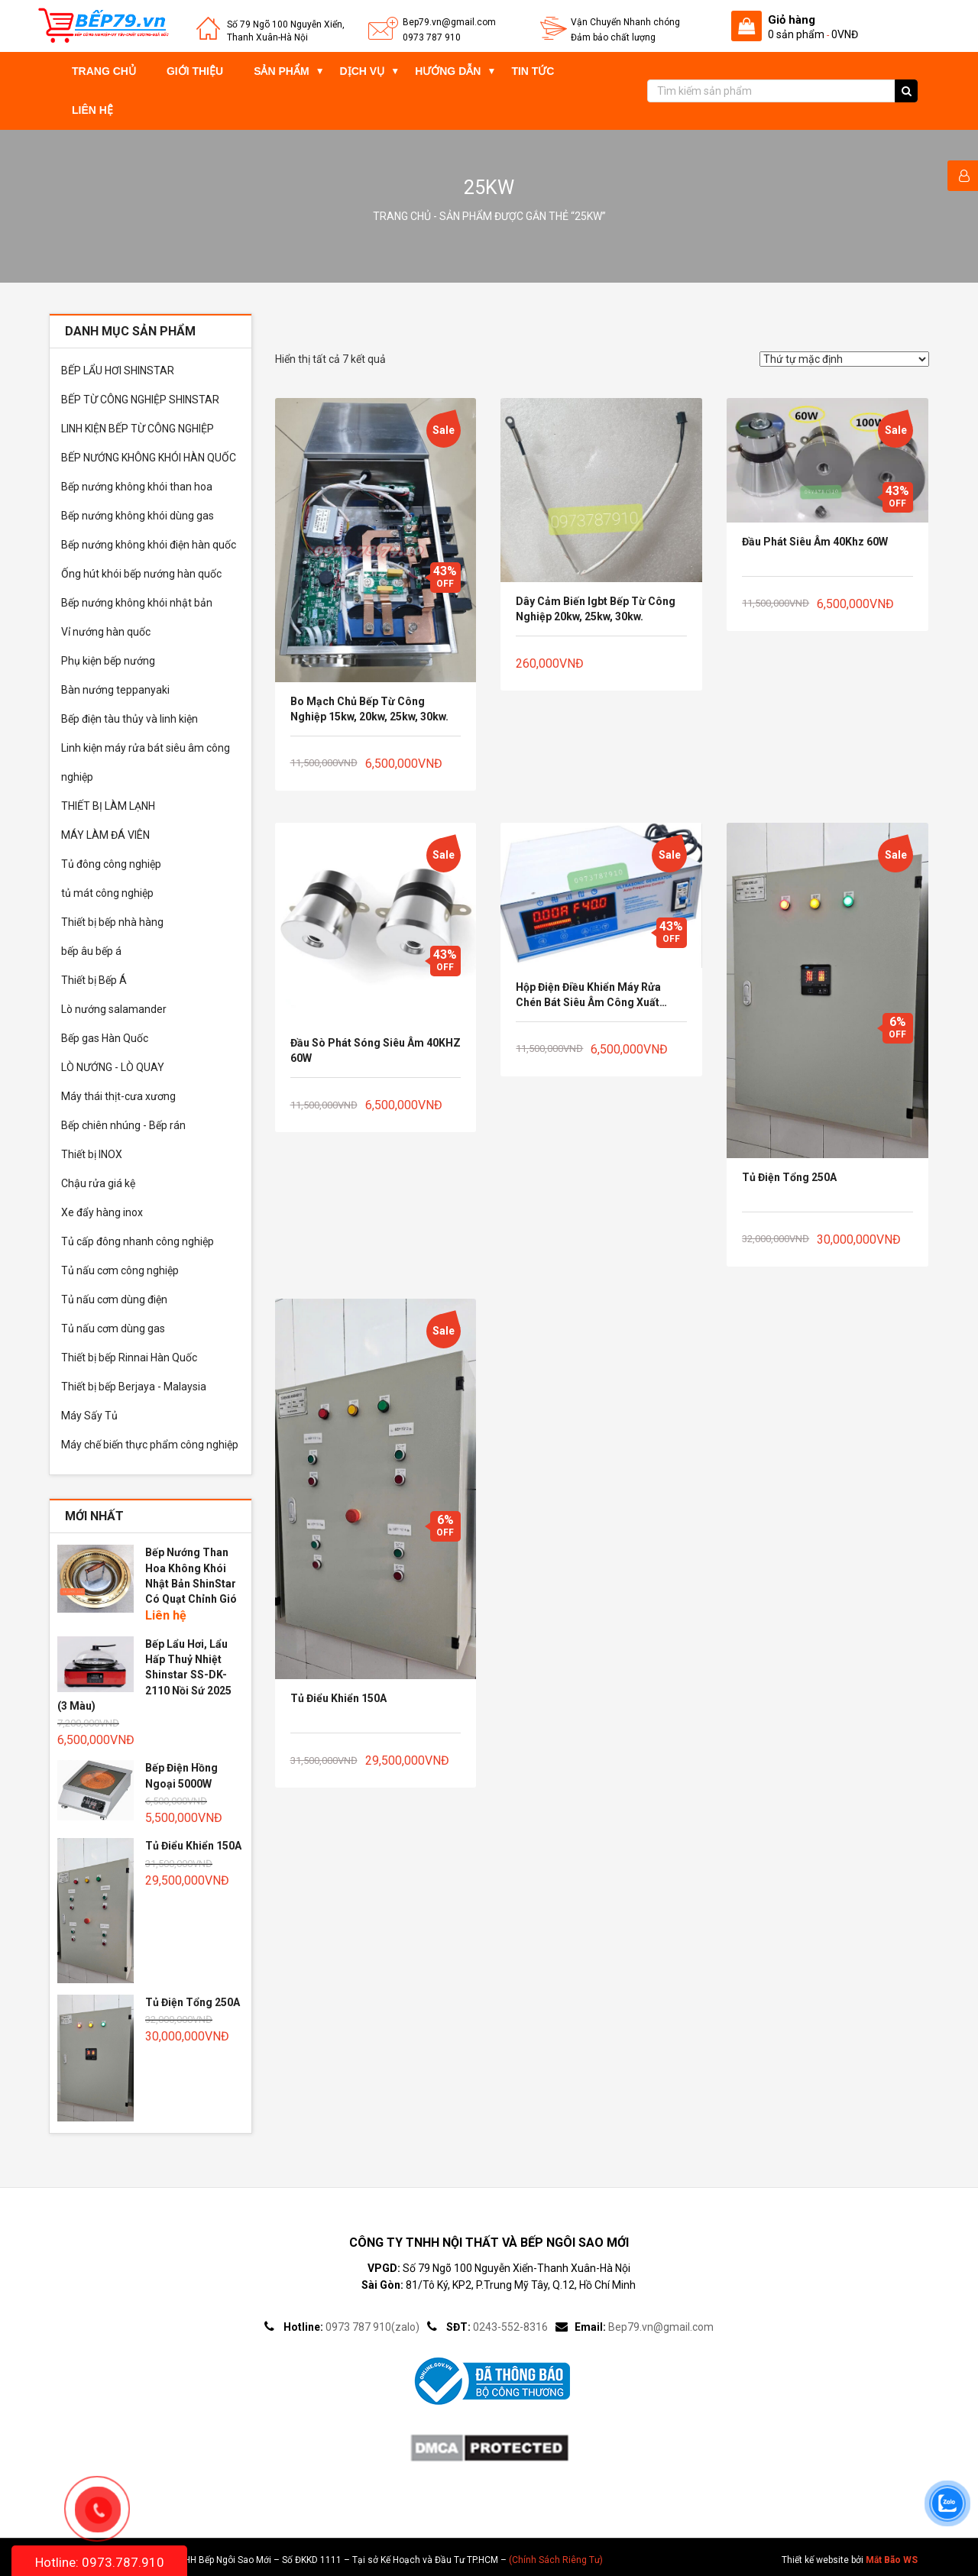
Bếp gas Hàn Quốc (104, 1038)
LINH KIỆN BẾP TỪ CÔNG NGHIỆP (137, 428)
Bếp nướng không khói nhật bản (136, 603)
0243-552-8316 (510, 2327)
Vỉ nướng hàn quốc (106, 632)
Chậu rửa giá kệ (98, 1183)
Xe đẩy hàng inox (102, 1212)
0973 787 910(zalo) (372, 2327)
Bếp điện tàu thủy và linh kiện (129, 719)
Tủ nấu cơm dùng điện (114, 1299)
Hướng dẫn (448, 71)
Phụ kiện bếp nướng (108, 661)
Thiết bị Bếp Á (94, 980)
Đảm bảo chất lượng (613, 37)
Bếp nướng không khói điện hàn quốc (148, 545)
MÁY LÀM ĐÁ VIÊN (105, 835)
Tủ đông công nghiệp (111, 864)
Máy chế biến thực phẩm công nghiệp (149, 1444)
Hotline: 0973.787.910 (99, 2562)
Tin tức (532, 71)
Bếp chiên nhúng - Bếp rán (123, 1125)
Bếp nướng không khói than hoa (136, 487)
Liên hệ (92, 110)
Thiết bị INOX (91, 1154)
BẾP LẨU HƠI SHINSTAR (117, 370)
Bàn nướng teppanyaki (115, 690)
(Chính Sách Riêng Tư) (556, 2560)
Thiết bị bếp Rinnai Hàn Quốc (129, 1357)
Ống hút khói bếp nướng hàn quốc (141, 574)
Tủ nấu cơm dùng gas (113, 1328)
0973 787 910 (432, 37)
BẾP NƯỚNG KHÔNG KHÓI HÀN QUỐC (148, 457)
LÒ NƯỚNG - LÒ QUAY (112, 1067)
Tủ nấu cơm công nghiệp (120, 1270)
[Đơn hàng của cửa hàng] (844, 359)
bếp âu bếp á (91, 951)
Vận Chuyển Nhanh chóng (625, 22)
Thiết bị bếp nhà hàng (112, 922)
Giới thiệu (195, 71)
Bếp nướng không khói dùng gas (137, 516)
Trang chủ (104, 71)
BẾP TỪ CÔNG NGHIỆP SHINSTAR (140, 399)
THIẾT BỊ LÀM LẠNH (108, 806)
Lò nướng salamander (114, 1009)
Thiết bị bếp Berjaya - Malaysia (133, 1386)
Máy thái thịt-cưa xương (118, 1096)
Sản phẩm (281, 71)
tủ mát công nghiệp (107, 893)
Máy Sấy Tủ (89, 1415)
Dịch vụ (362, 71)
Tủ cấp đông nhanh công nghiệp (137, 1241)
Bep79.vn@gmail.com (449, 22)
